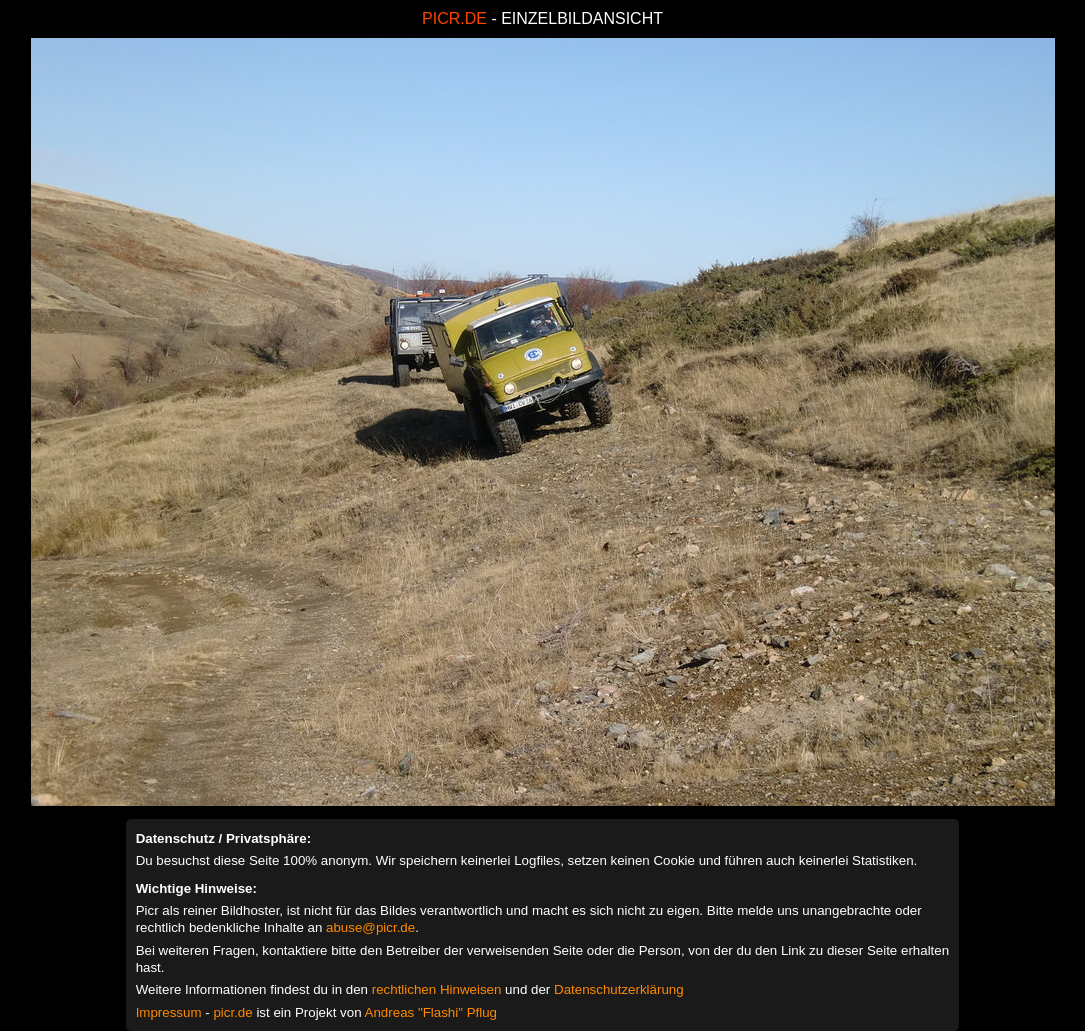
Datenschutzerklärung (619, 989)
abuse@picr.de (370, 927)
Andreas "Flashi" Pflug (431, 1012)
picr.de (232, 1012)
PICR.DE (454, 18)
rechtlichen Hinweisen (437, 989)
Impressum (169, 1012)
